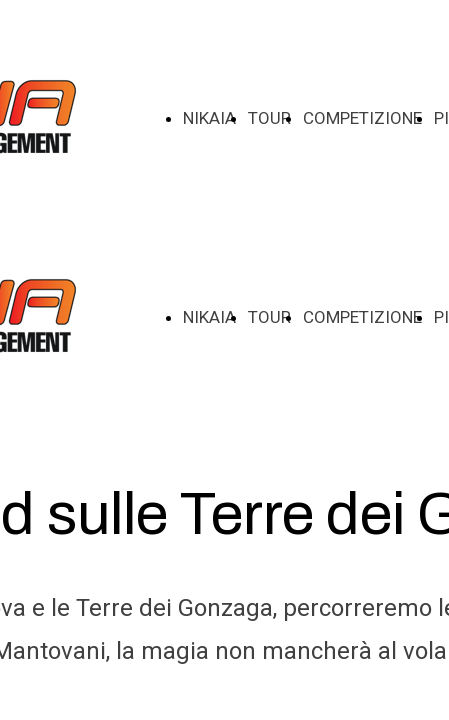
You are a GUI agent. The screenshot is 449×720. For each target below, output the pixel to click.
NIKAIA (209, 118)
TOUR (269, 118)
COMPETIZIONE (362, 118)
